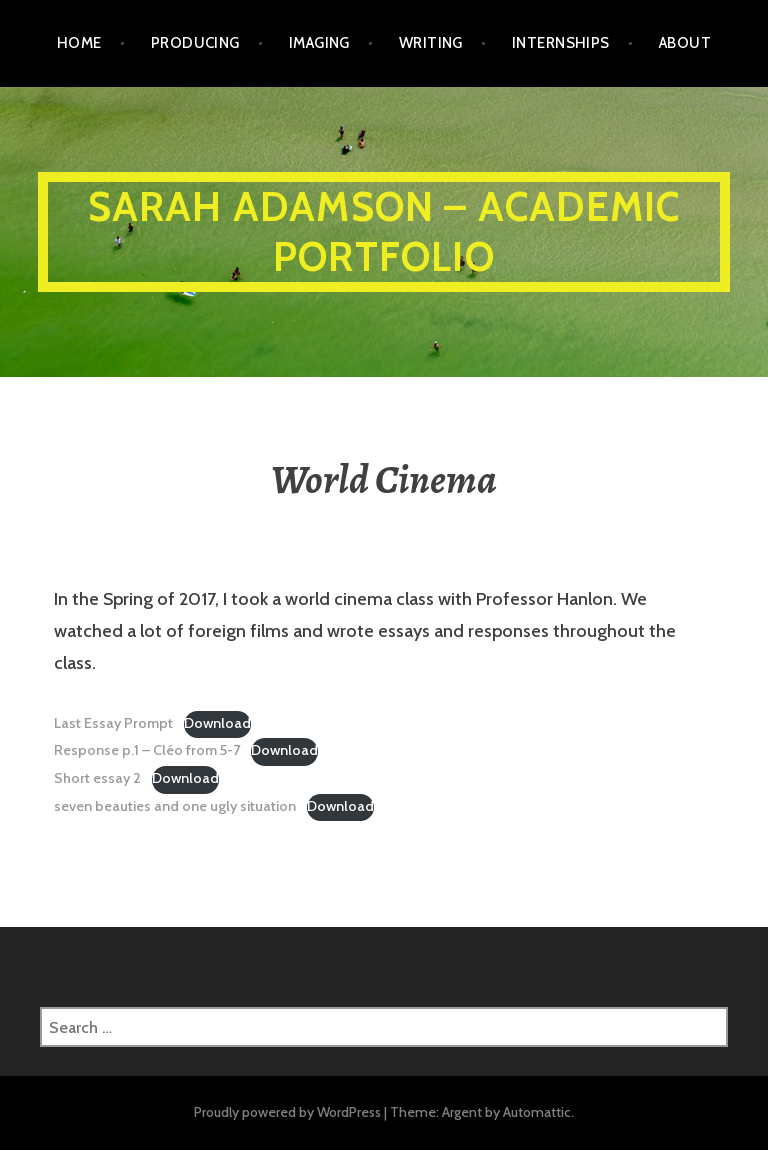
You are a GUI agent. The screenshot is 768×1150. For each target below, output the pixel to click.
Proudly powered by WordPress (287, 1112)
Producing (195, 43)
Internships (561, 43)
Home (79, 43)
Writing (431, 43)
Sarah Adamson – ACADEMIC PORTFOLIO (384, 231)
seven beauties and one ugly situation (175, 806)
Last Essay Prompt (113, 723)
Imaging (319, 43)
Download (217, 723)
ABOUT (685, 43)
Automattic (537, 1112)
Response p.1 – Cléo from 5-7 (147, 750)
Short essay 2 (97, 778)
